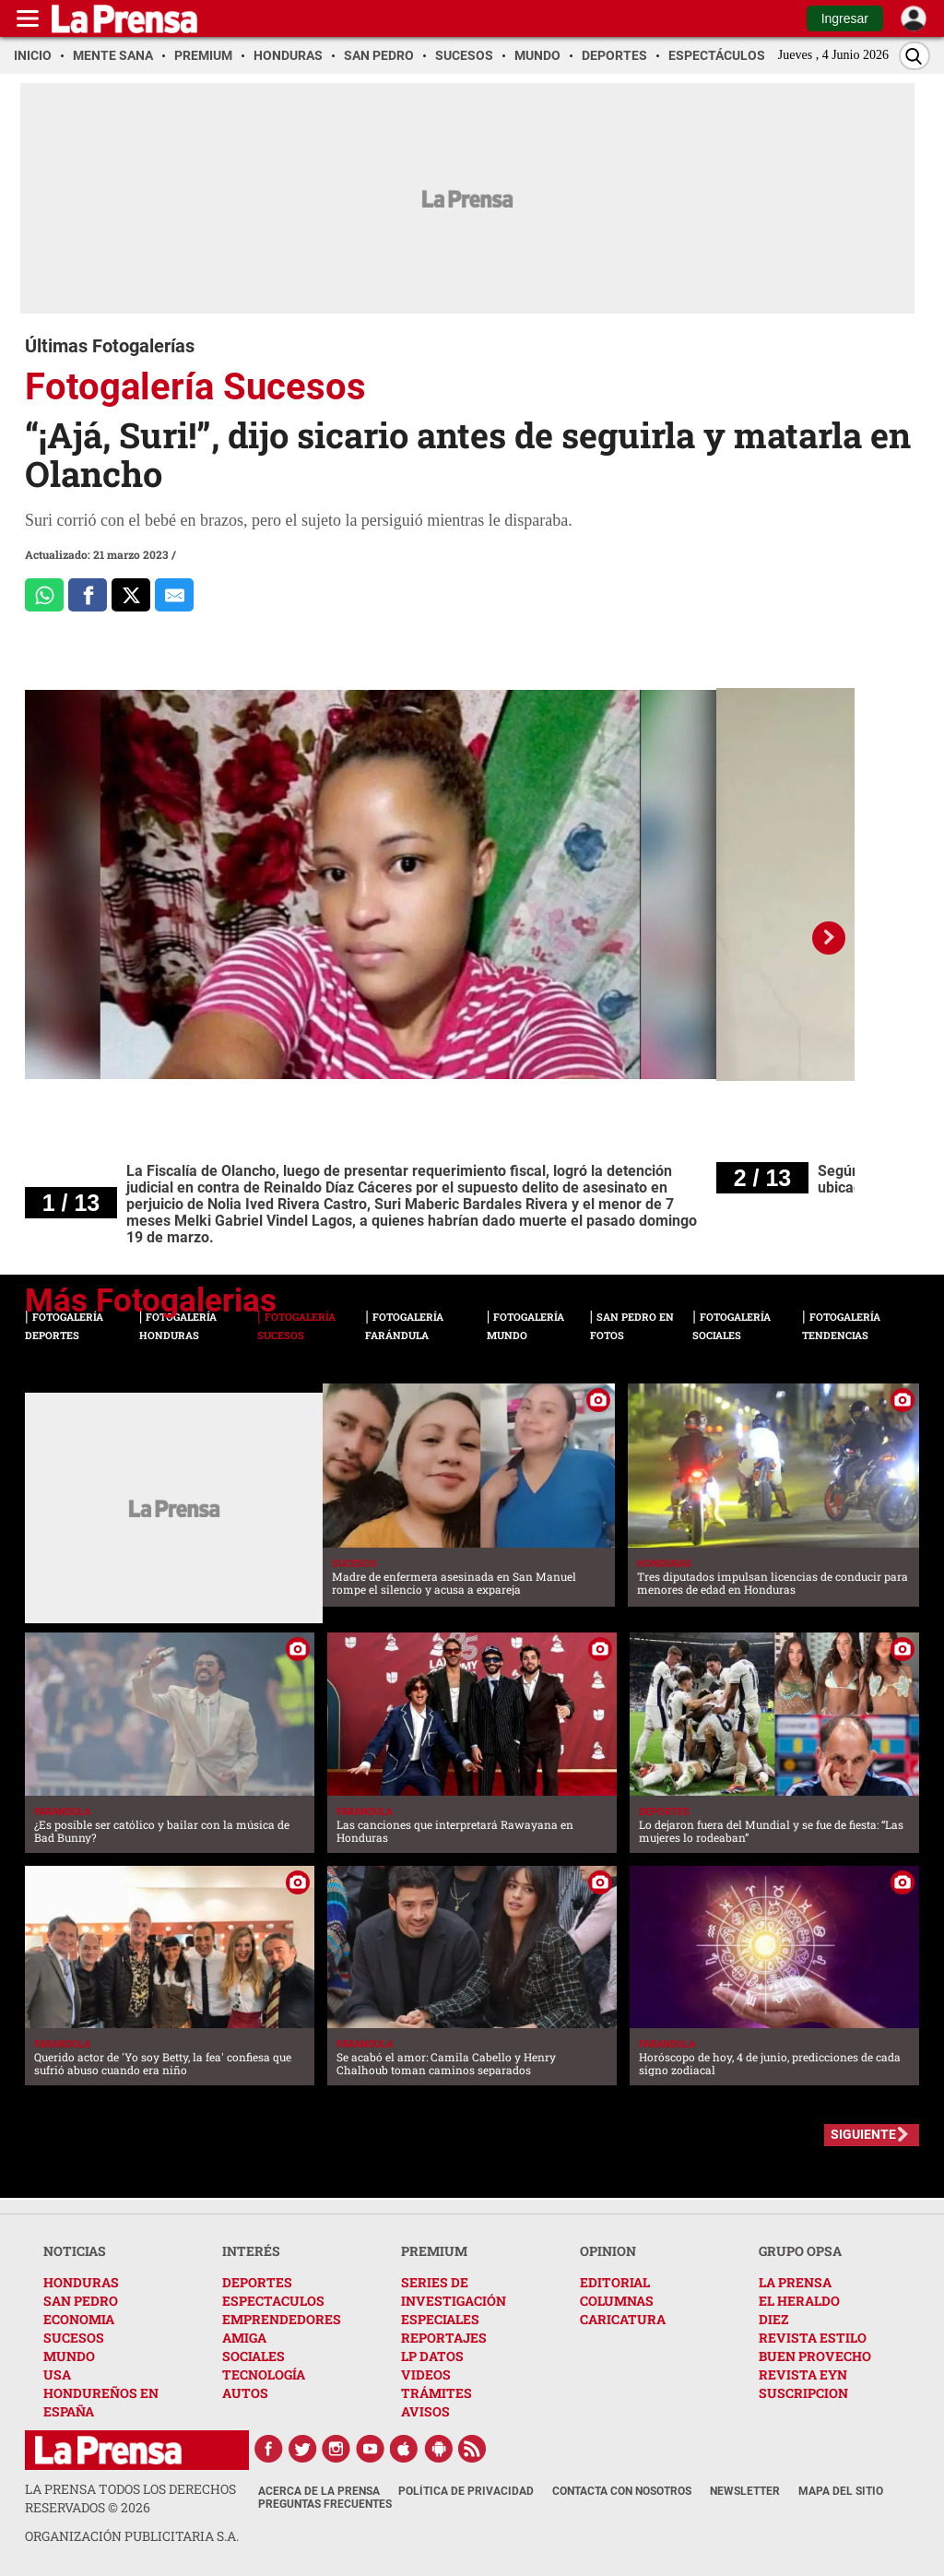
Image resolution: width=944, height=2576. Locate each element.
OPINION (608, 2251)
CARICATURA (623, 2319)
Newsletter (745, 2491)
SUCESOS (73, 2337)
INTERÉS (251, 2251)
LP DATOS (432, 2356)
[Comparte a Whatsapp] (44, 594)
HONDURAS (81, 2282)
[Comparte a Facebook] (87, 594)
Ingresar (844, 18)
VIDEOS (426, 2374)
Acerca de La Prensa (319, 2491)
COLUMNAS (617, 2300)
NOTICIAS (74, 2251)
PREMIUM (434, 2251)
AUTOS (245, 2393)
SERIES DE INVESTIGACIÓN (453, 2291)
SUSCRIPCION (803, 2393)
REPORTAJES (444, 2337)
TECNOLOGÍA (263, 2374)
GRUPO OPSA (800, 2251)
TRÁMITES (436, 2393)
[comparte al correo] (174, 594)
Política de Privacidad (466, 2491)
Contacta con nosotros (621, 2491)
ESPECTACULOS (273, 2300)
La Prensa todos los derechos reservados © (130, 2498)
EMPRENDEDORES (281, 2319)
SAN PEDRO (80, 2300)
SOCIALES (253, 2356)
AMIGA (244, 2337)
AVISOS (425, 2411)
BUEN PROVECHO (815, 2356)
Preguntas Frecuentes (325, 2504)
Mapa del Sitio (840, 2491)
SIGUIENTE (863, 2134)
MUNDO (69, 2356)
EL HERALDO (799, 2300)
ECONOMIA (78, 2319)
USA (57, 2374)
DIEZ (773, 2319)
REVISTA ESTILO (813, 2337)
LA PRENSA (795, 2282)
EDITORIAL (615, 2282)
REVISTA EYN (803, 2374)
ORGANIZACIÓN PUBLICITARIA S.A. (132, 2536)
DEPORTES (257, 2282)
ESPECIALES (440, 2319)
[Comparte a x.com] (131, 594)
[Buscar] (914, 56)
